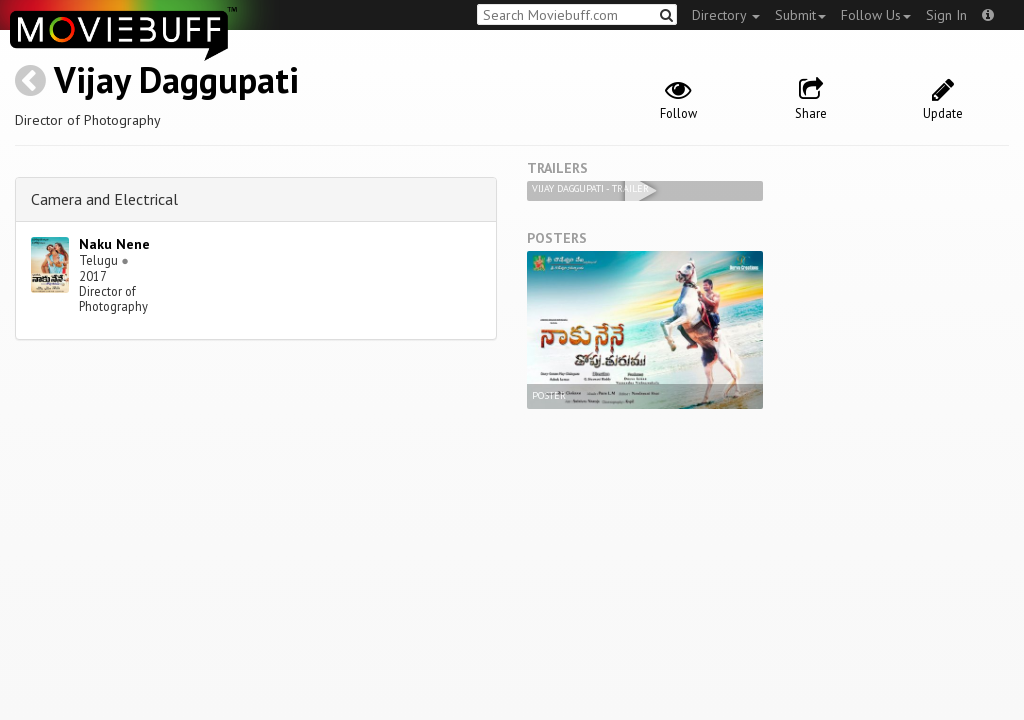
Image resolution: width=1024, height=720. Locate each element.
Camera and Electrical (104, 199)
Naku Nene (114, 244)
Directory (726, 15)
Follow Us (876, 15)
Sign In (946, 15)
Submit (800, 15)
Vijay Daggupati (176, 79)
